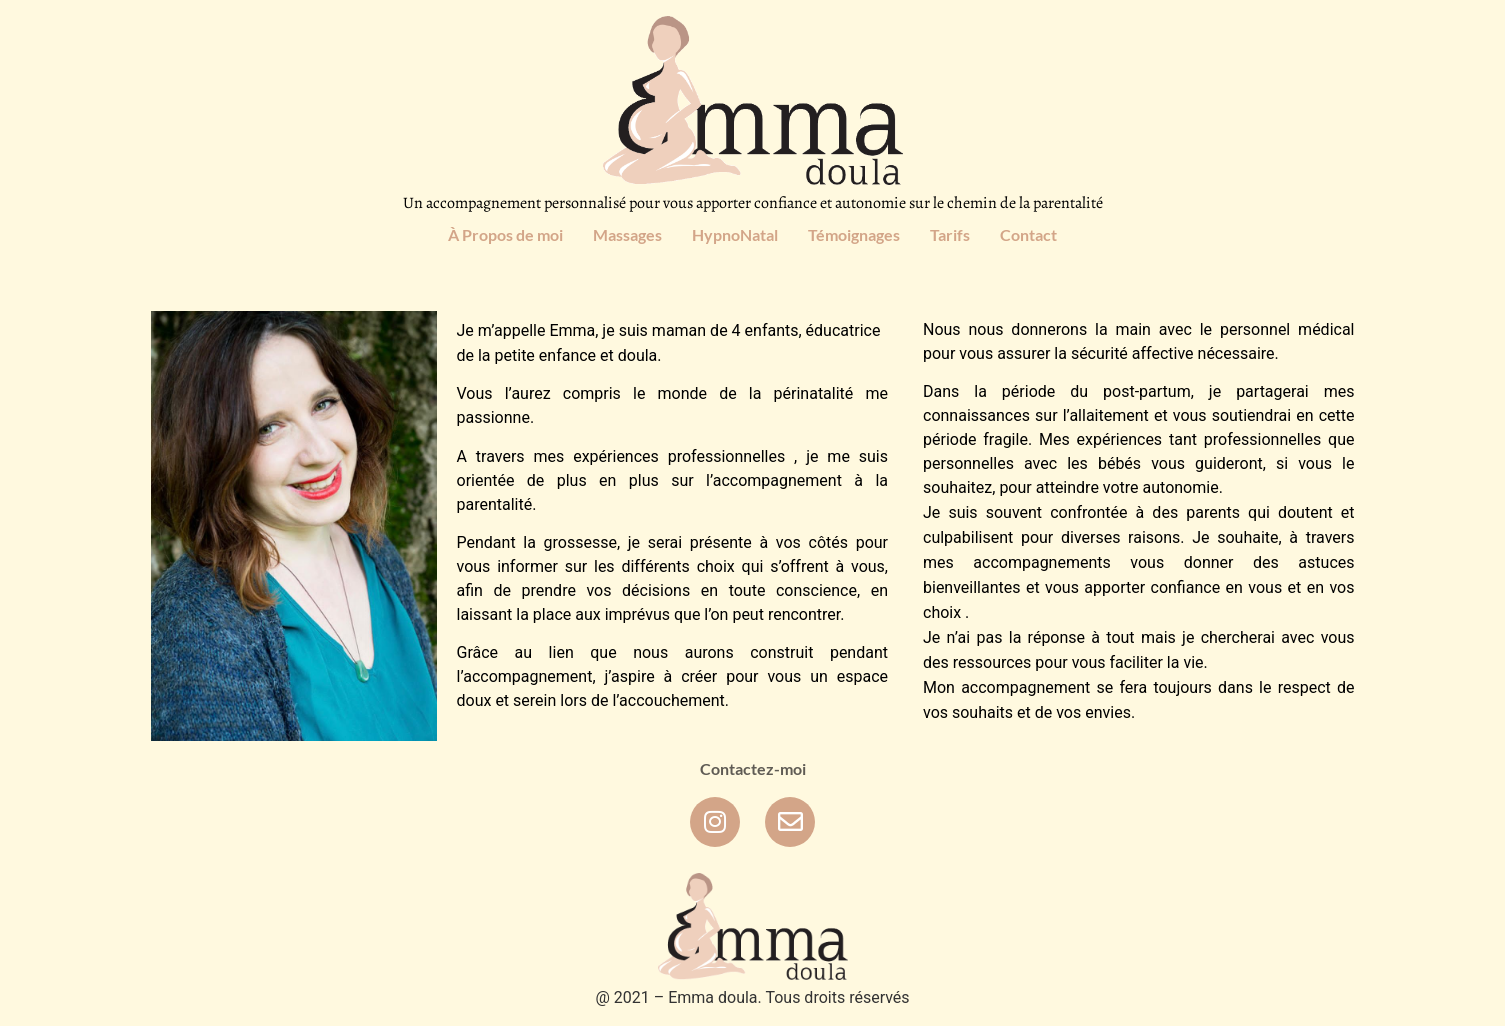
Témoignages (854, 234)
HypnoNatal (735, 234)
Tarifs (950, 234)
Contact (1028, 234)
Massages (627, 234)
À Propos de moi (505, 234)
